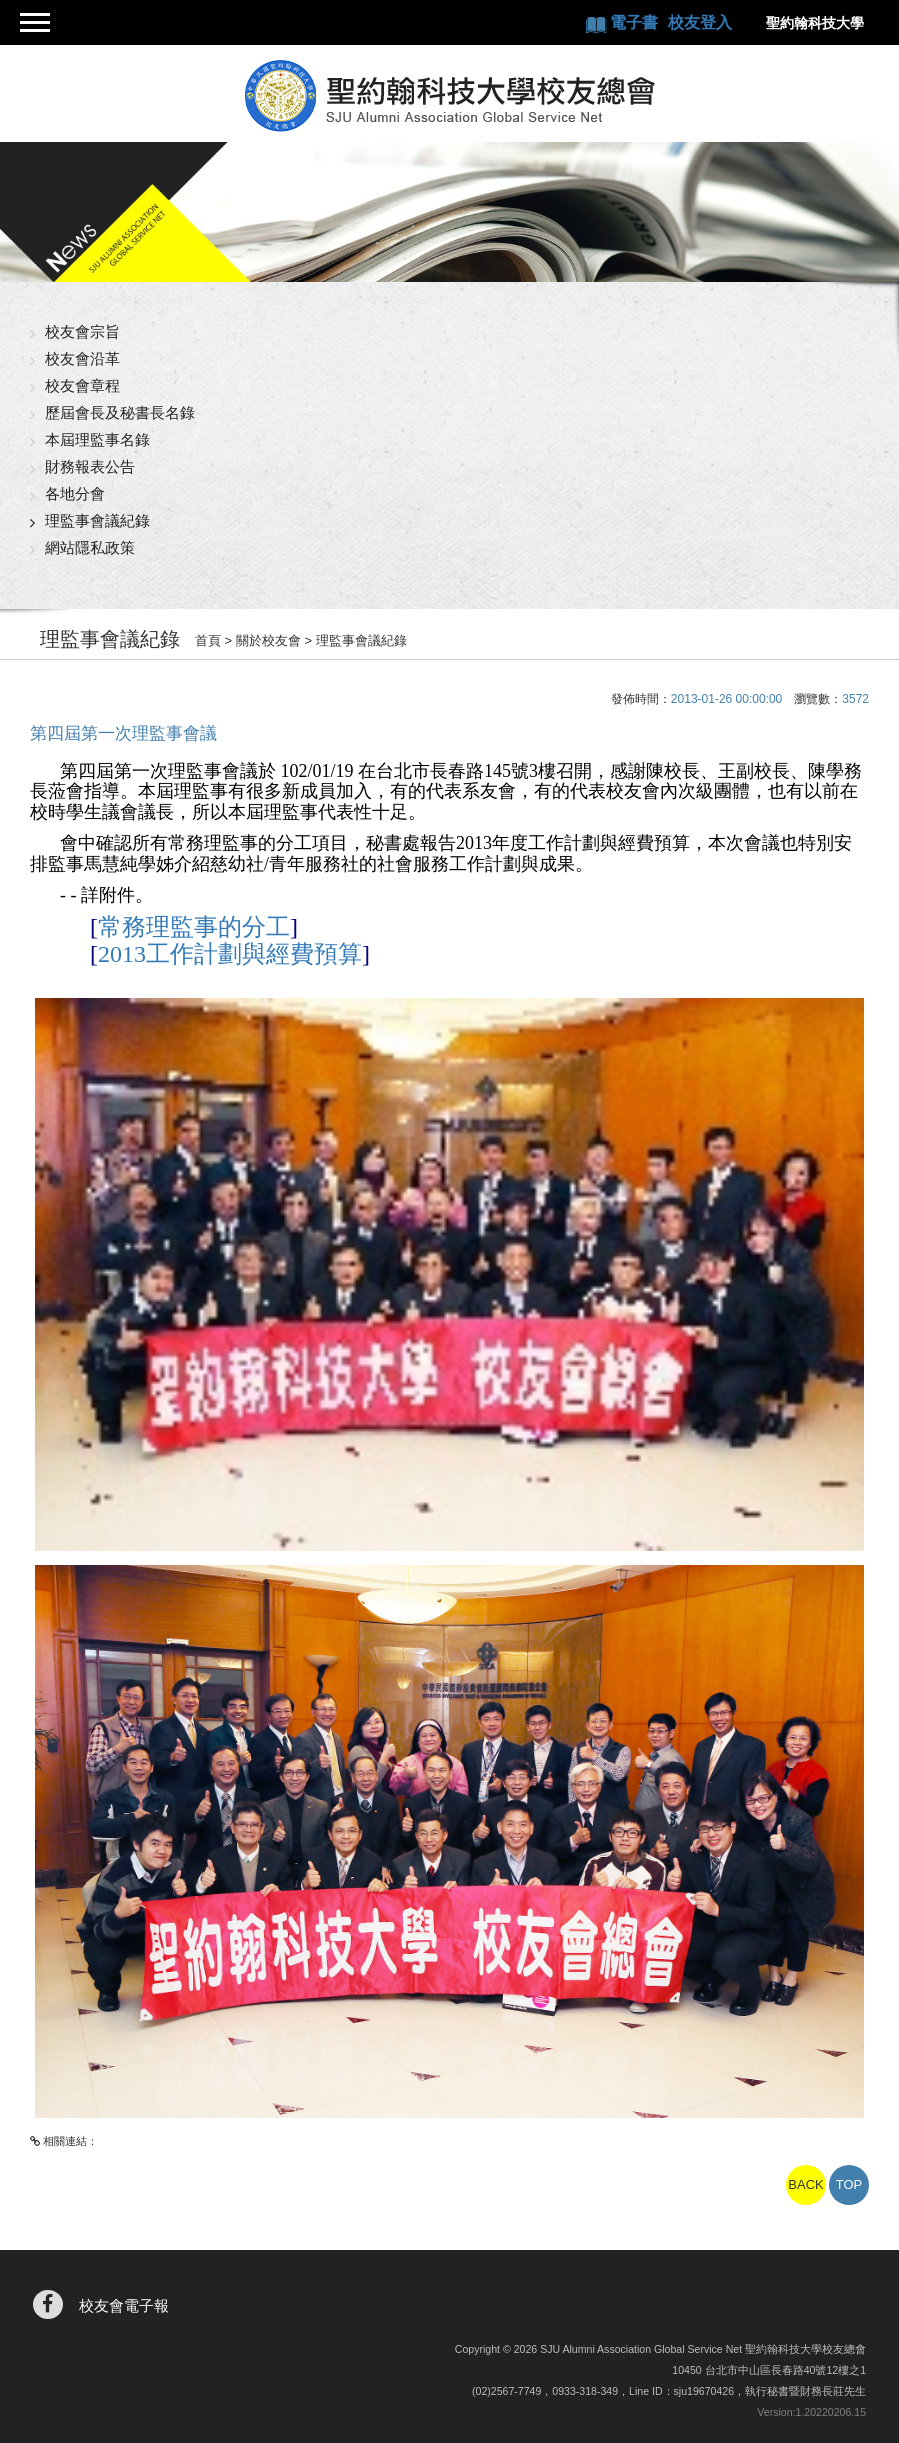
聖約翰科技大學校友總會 (449, 96)
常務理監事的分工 (194, 927)
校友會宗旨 (82, 331)
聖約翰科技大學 (815, 23)
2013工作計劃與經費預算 (230, 954)
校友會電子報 (124, 2305)
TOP (849, 2184)
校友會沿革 (82, 358)
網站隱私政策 (90, 547)
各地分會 (75, 493)
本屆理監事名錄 (97, 439)
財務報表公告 (90, 466)
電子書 (636, 22)
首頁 (208, 640)
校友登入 (700, 22)
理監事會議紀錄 (97, 520)
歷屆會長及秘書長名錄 (120, 412)
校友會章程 (82, 385)
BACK (805, 2184)
